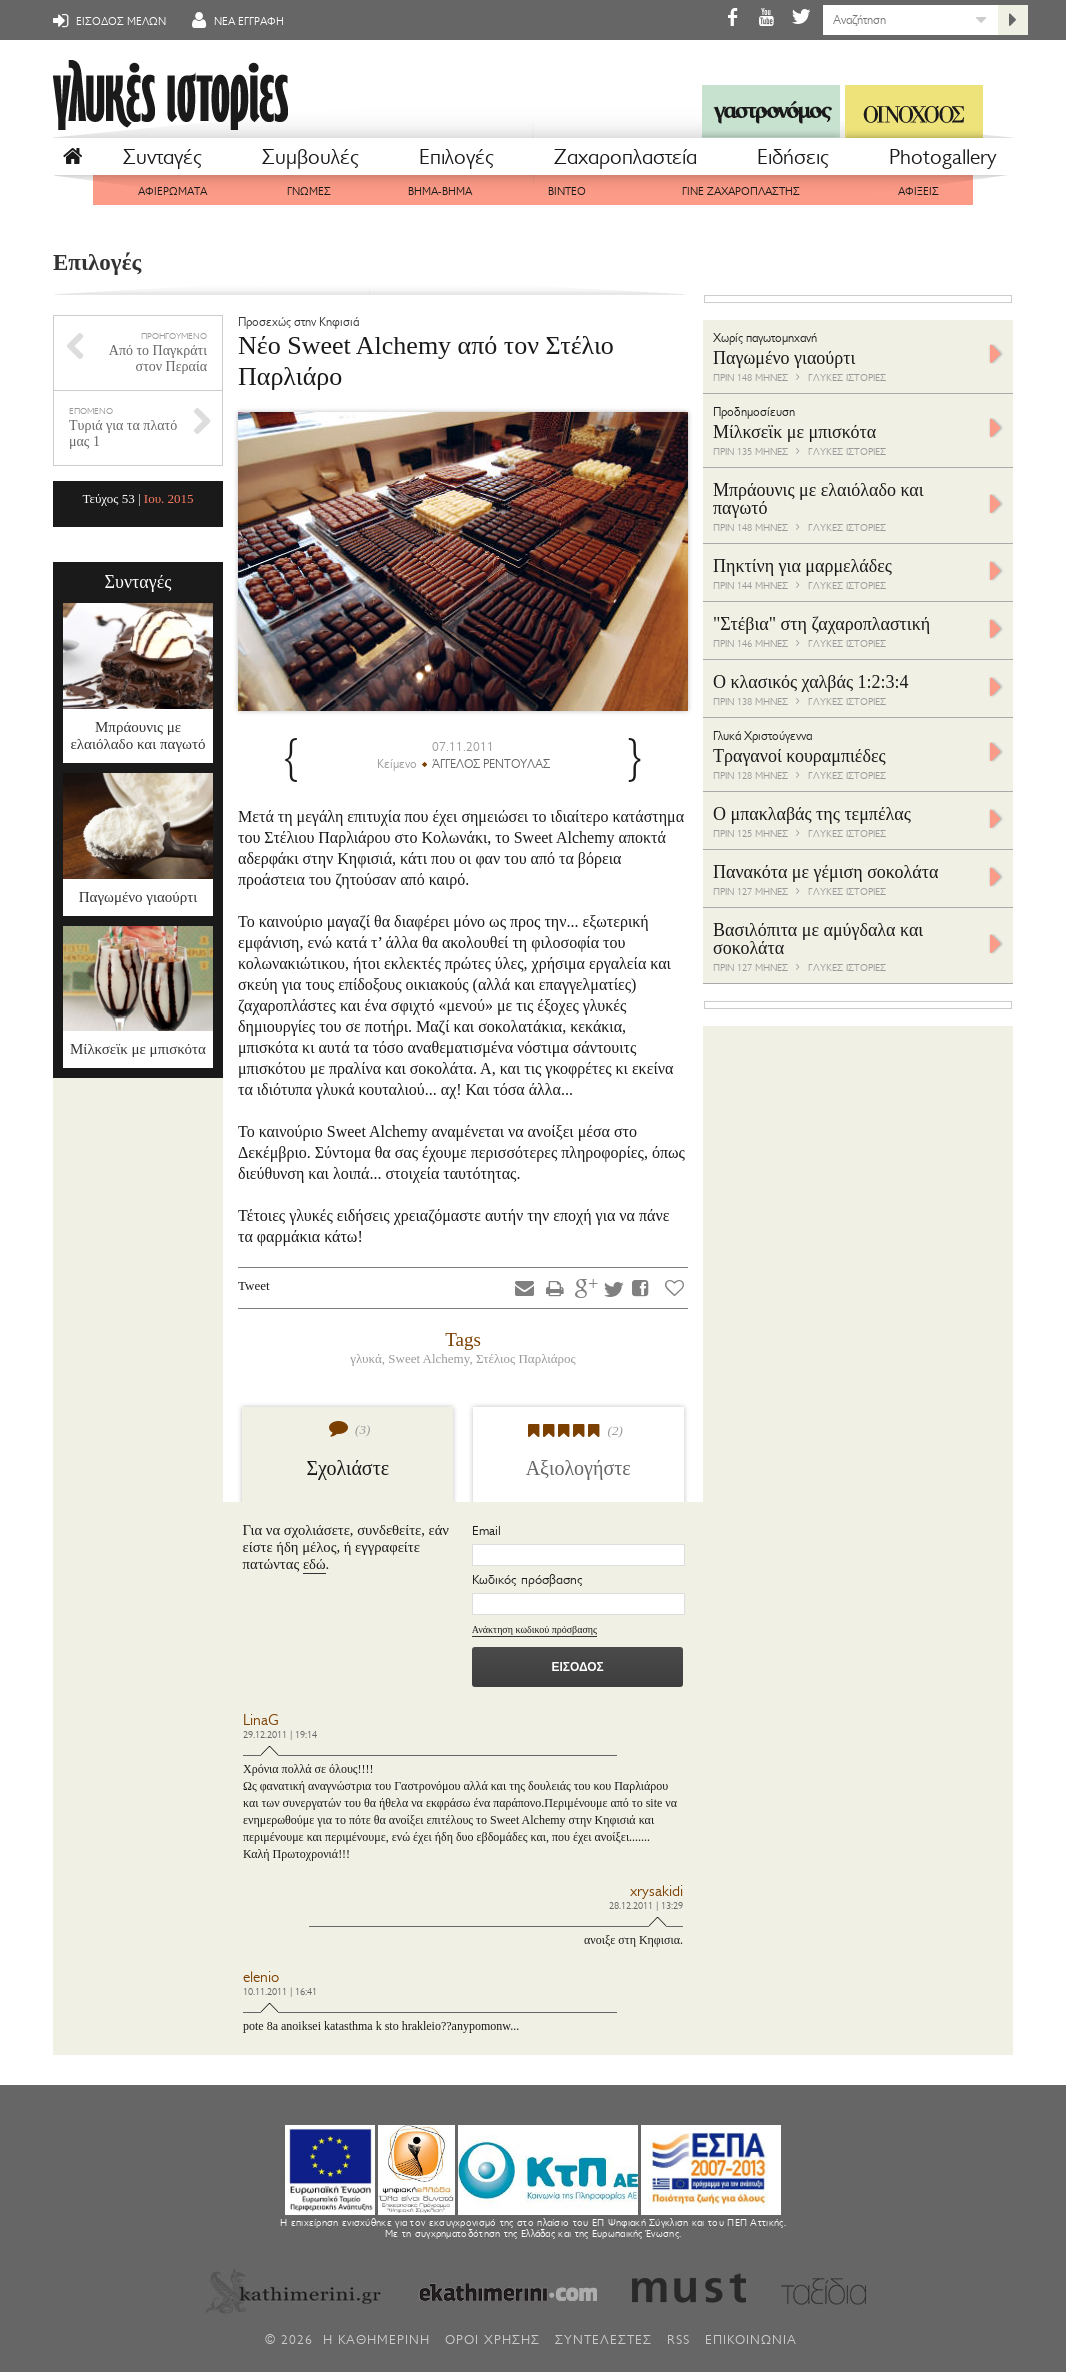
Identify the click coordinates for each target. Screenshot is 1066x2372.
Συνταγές (162, 157)
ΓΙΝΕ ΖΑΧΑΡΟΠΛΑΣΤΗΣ (741, 191)
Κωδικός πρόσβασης (527, 1579)
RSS (678, 2339)
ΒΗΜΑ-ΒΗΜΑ (440, 191)
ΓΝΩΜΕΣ (309, 191)
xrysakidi (656, 1891)
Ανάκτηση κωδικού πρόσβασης (534, 1629)
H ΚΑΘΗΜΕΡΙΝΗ (376, 2339)
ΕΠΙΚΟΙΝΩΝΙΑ (751, 2339)
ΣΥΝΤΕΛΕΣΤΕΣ (603, 2339)
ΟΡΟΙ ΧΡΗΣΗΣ (492, 2339)
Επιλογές (456, 157)
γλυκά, (369, 1358)
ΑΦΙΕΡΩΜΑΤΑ (172, 191)
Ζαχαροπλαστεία (625, 157)
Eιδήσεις (793, 157)
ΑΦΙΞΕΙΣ (918, 191)
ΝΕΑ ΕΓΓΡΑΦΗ (235, 21)
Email (486, 1530)
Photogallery (942, 157)
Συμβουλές (310, 157)
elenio (261, 1977)
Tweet (254, 1285)
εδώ (314, 1564)
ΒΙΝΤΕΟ (567, 191)
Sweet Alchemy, (432, 1358)
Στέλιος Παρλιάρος (526, 1358)
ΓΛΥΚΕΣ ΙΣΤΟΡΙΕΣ (847, 377)
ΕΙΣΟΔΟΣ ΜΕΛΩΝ (107, 21)
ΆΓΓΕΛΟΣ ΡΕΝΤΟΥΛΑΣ (491, 764)
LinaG (261, 1720)
